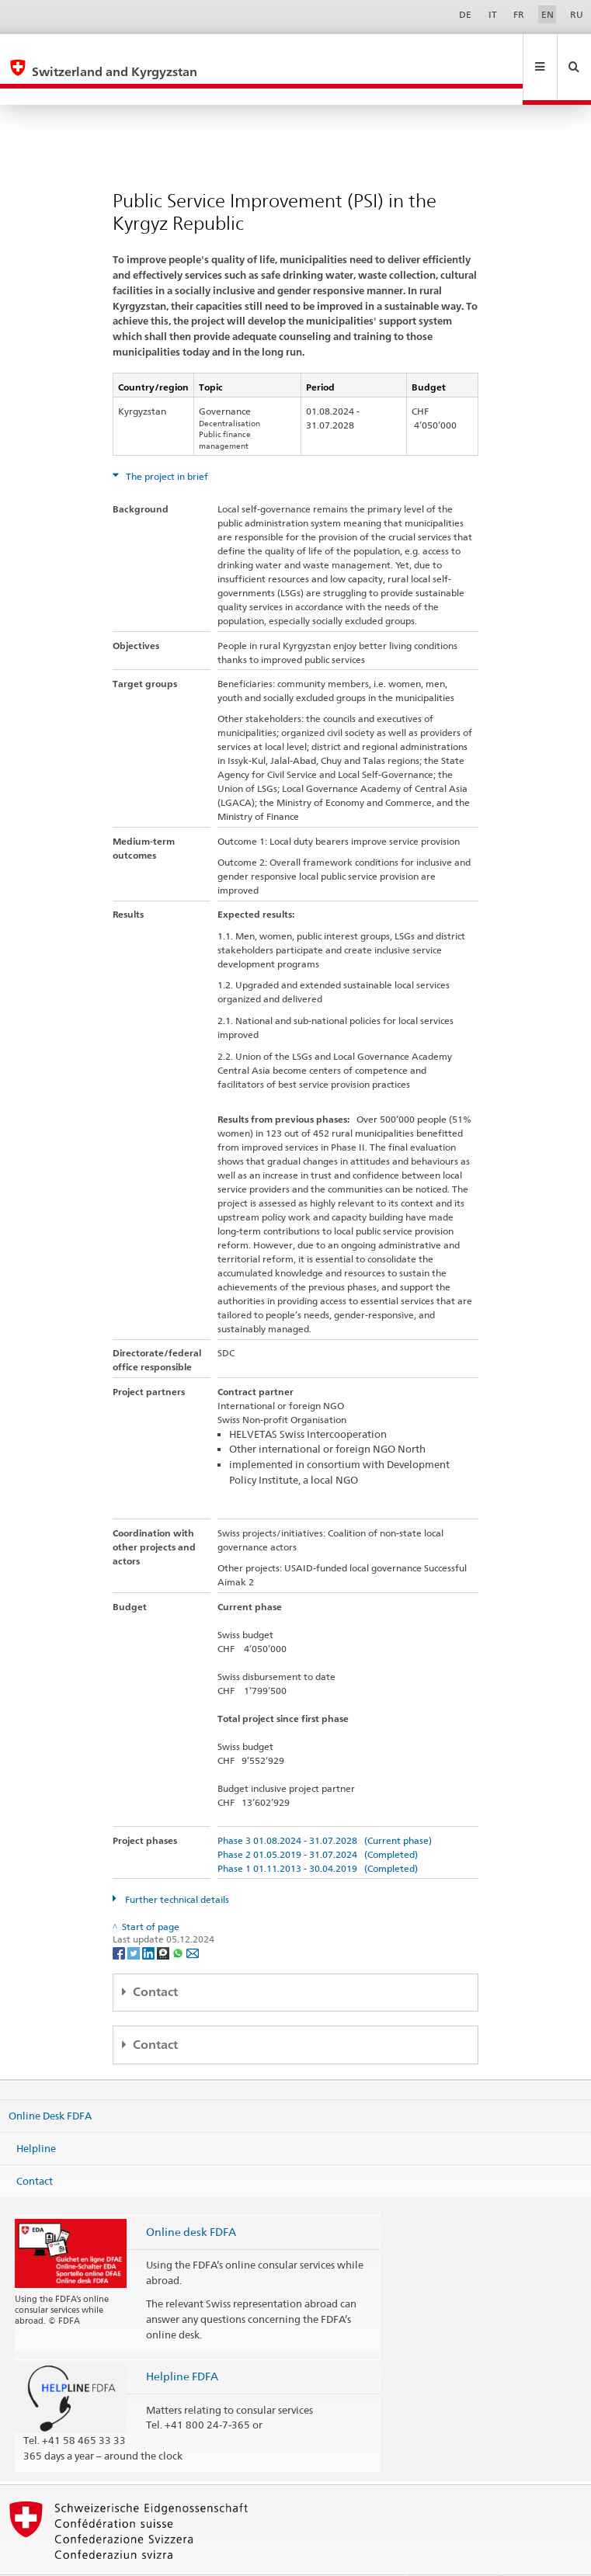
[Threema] (164, 1919)
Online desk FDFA (191, 2198)
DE (465, 14)
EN (547, 14)
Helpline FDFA (182, 2342)
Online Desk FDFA (50, 2082)
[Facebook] (120, 1919)
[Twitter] (134, 1919)
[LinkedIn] (149, 1919)
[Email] (192, 1919)
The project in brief (165, 443)
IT (492, 14)
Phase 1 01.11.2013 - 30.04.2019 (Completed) (317, 1835)
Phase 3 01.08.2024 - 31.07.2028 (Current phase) (324, 1807)
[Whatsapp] (179, 1919)
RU (576, 14)
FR (518, 14)
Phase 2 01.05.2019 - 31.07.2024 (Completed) (317, 1821)
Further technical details (176, 1866)
